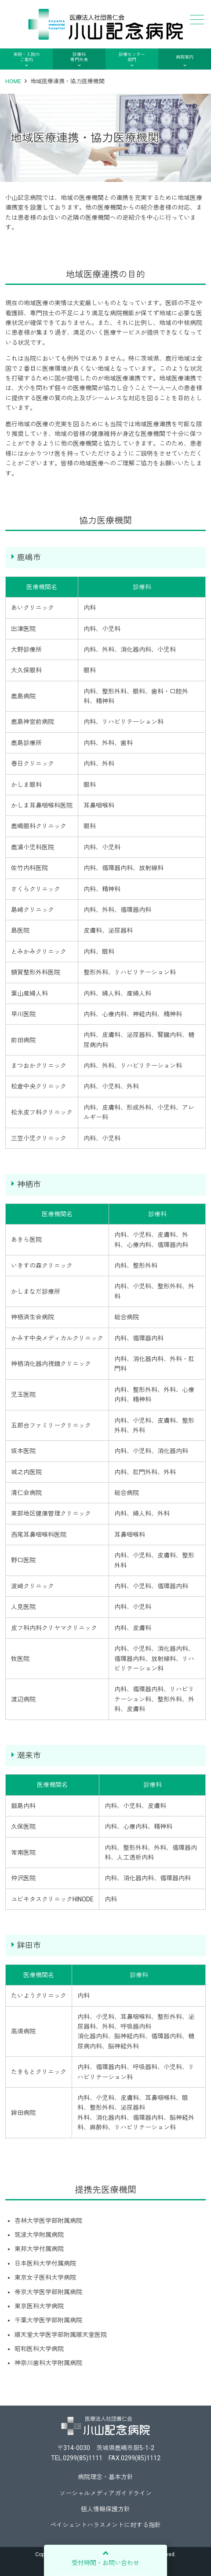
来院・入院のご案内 (26, 57)
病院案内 (184, 57)
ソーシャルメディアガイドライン (105, 2493)
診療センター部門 (132, 57)
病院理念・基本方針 (105, 2476)
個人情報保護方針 (105, 2509)
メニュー (196, 19)
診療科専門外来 (79, 57)
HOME (13, 81)
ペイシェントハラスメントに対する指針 (105, 2524)
